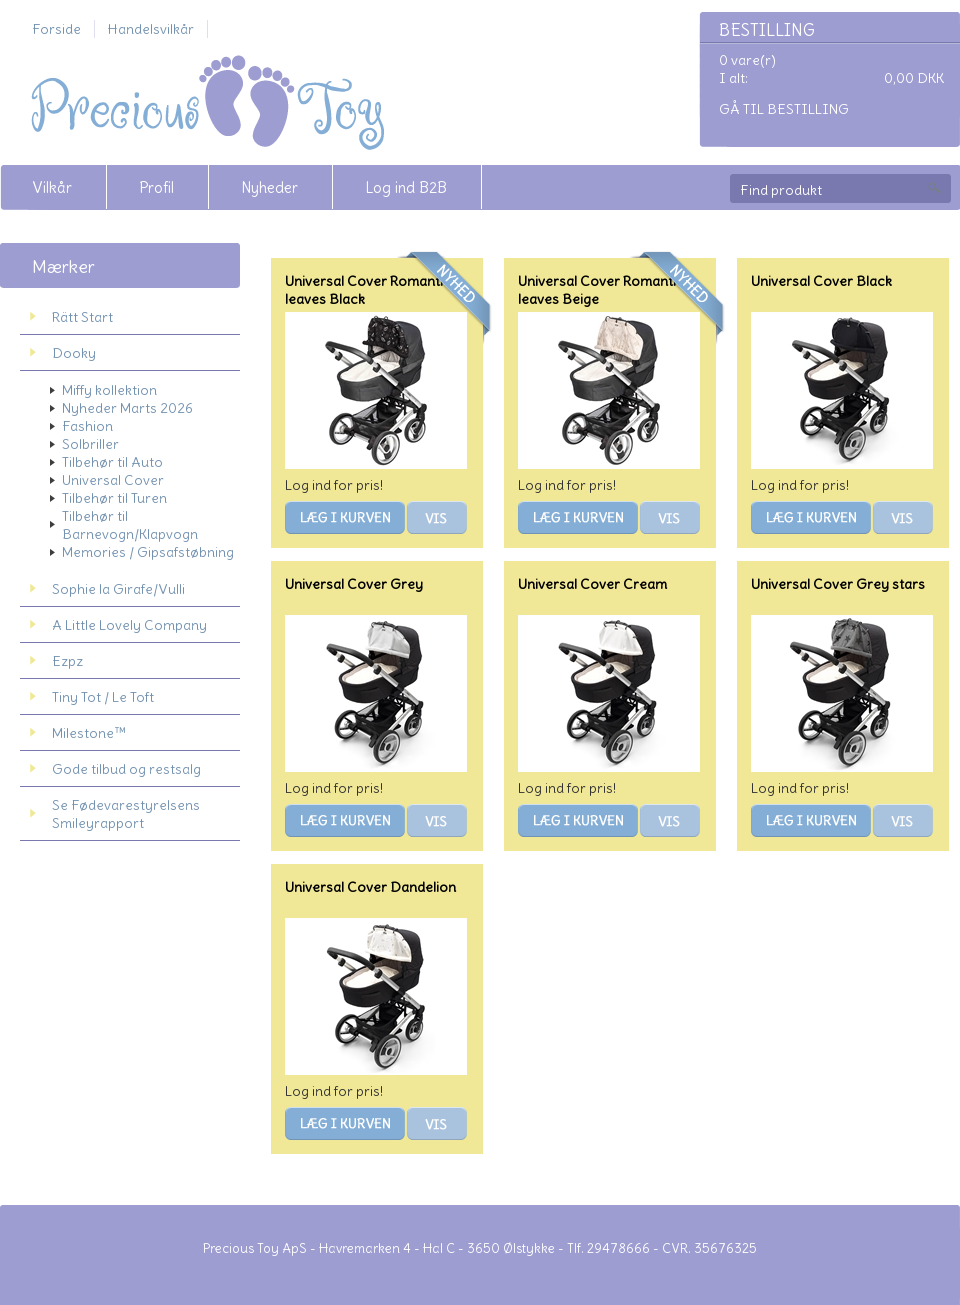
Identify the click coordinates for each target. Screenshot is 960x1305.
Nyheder (269, 187)
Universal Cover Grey (354, 584)
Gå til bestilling (784, 109)
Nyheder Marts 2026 (127, 408)
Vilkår (52, 187)
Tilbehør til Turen (114, 498)
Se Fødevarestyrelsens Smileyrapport (126, 814)
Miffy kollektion (109, 390)
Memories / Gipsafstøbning (148, 552)
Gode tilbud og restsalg (126, 769)
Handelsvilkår (151, 29)
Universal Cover (113, 480)
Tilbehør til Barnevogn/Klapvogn (130, 525)
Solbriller (90, 444)
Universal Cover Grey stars (838, 584)
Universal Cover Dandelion (370, 887)
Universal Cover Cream (592, 584)
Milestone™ (89, 733)
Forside (56, 29)
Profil (156, 187)
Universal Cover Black (821, 281)
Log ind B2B (406, 187)
